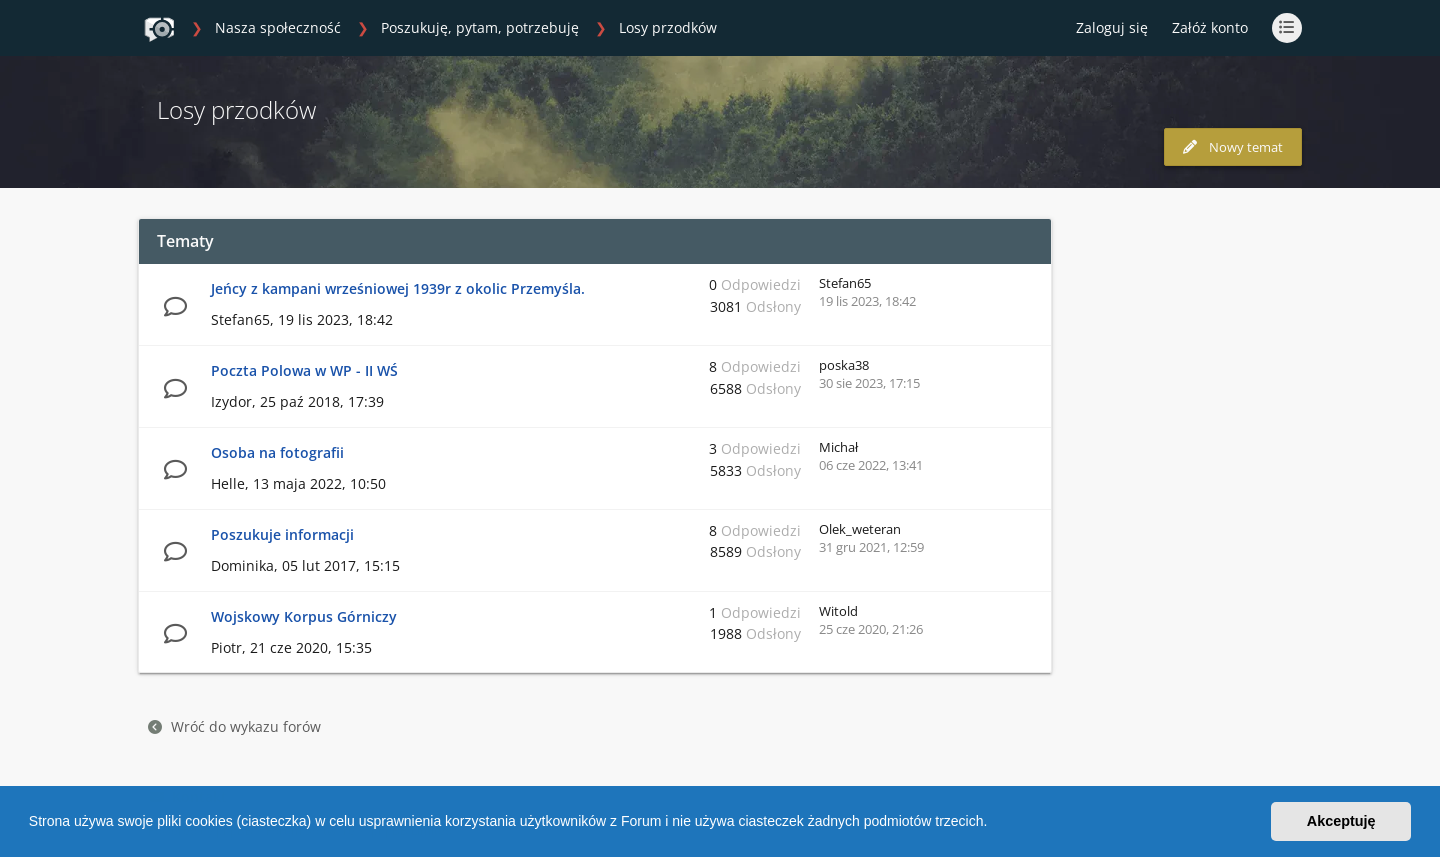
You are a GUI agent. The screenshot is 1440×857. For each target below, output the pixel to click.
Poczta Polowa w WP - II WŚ (304, 370)
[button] (994, 824)
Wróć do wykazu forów (234, 726)
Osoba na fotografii (277, 452)
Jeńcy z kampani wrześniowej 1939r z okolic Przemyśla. (398, 288)
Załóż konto (1210, 27)
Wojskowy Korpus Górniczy (304, 616)
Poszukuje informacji (282, 534)
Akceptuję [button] (1341, 821)
